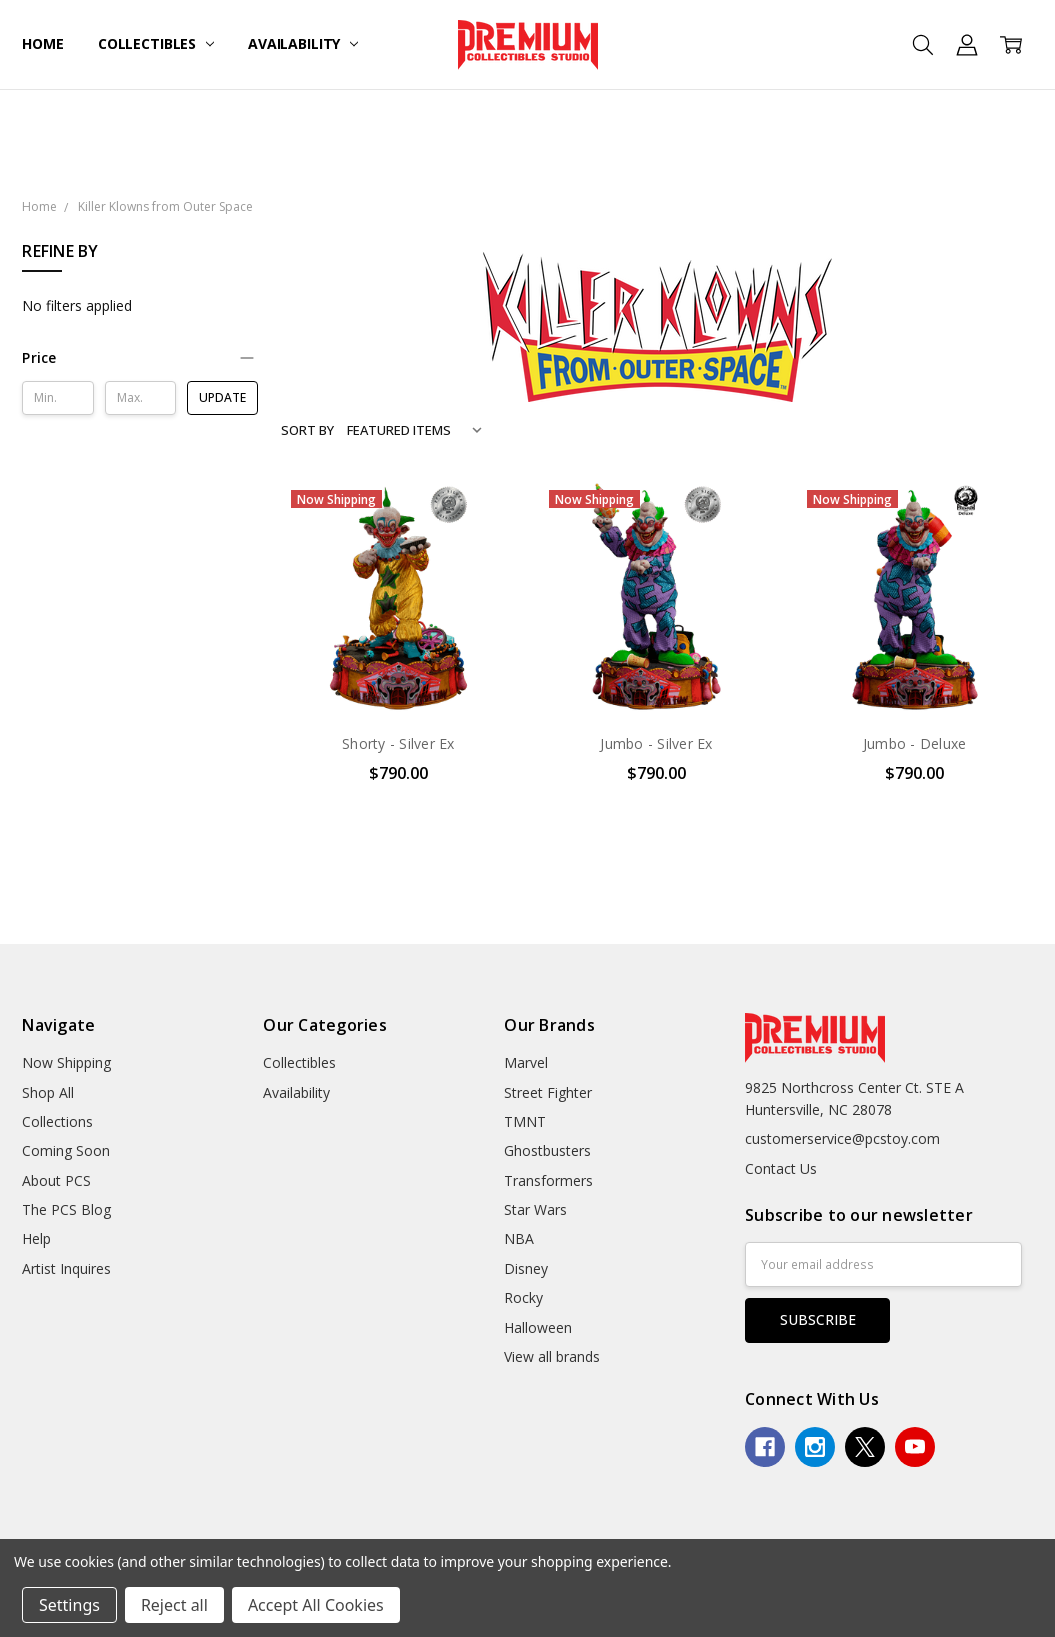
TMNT (525, 1121)
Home (42, 43)
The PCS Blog (66, 1209)
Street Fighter (548, 1092)
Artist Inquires (66, 1268)
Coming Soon (66, 1150)
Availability (303, 43)
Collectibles (156, 43)
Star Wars (535, 1209)
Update (222, 397)
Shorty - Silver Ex (398, 743)
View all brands (552, 1356)
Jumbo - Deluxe (915, 743)
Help (36, 1238)
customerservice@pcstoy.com (842, 1138)
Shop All (48, 1092)
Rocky (523, 1297)
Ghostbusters (547, 1150)
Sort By (307, 430)
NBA (519, 1238)
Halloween (538, 1327)
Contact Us (781, 1168)
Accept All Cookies (316, 1605)
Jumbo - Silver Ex (656, 743)
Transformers (548, 1180)
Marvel (526, 1062)
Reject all (174, 1605)
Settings (69, 1605)
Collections (57, 1121)
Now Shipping (66, 1062)
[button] (140, 358)
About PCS (56, 1180)
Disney (526, 1268)
